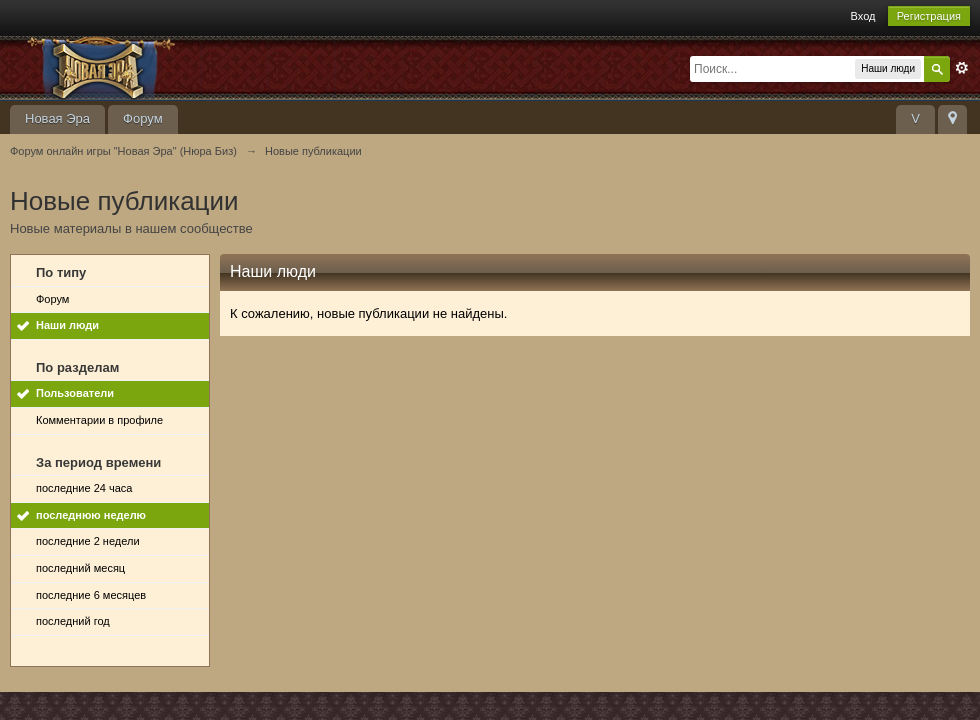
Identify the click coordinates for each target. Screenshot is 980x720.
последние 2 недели (88, 541)
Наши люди (67, 325)
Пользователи (75, 393)
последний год (73, 621)
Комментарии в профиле (99, 420)
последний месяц (80, 568)
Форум (143, 118)
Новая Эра (57, 118)
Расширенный (962, 68)
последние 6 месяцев (91, 595)
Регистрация (929, 16)
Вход (863, 16)
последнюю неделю (91, 515)
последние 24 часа (84, 488)
